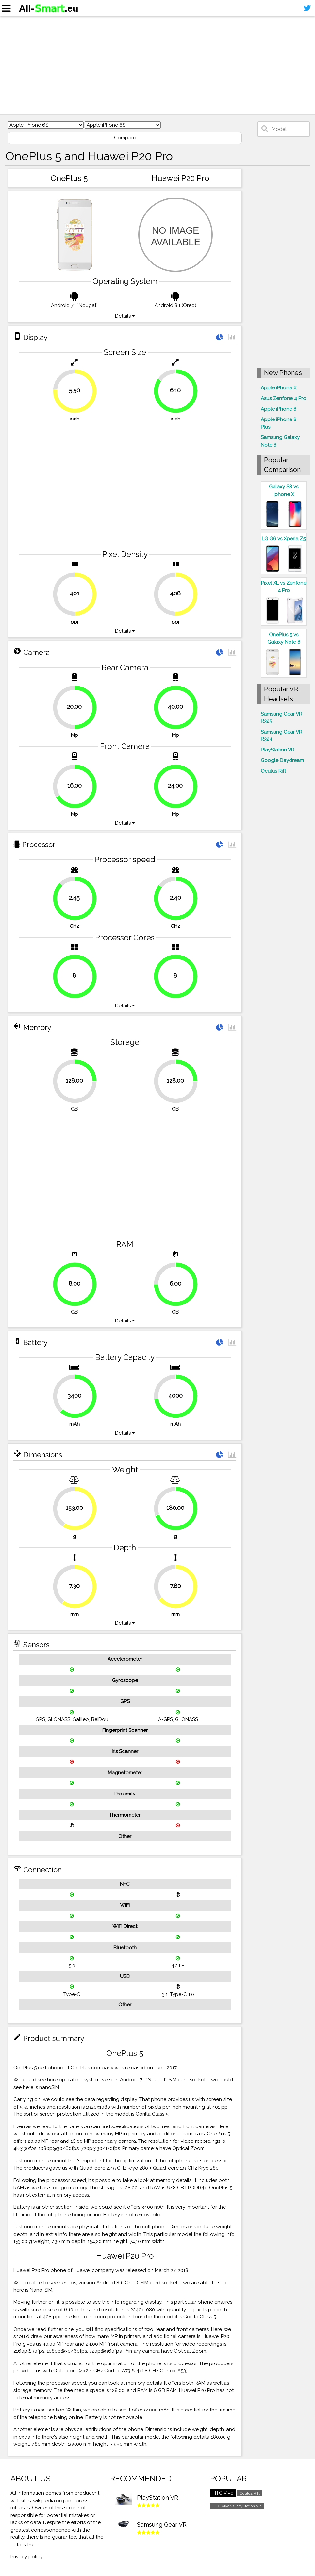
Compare (125, 138)
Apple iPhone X (278, 388)
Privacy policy (26, 2557)
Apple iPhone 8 (278, 409)
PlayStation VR (277, 750)
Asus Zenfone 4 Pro (283, 398)
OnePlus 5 (69, 178)
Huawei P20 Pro (180, 178)
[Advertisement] (157, 65)
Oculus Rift (273, 771)
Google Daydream (282, 760)
